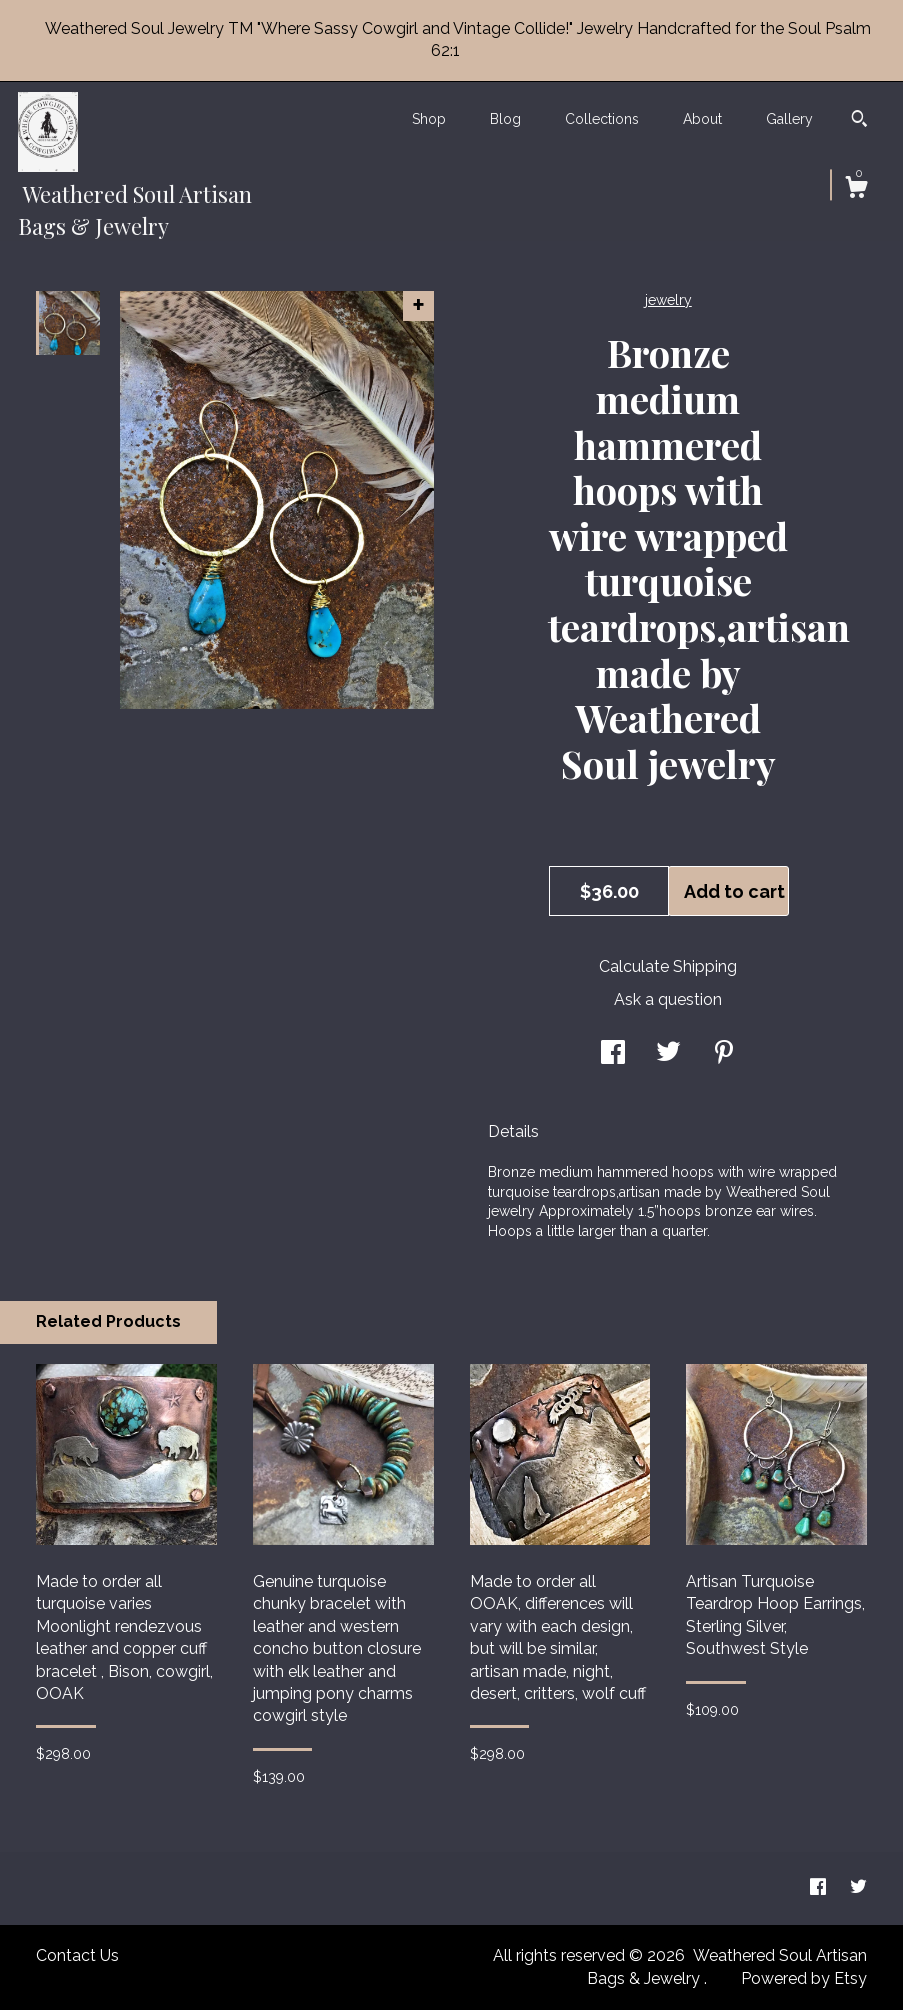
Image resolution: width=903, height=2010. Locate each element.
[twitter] (858, 1887)
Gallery (789, 119)
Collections (602, 119)
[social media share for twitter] (668, 1054)
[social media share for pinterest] (724, 1054)
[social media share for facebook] (613, 1054)
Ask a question (668, 999)
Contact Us (77, 1955)
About (702, 119)
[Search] (859, 121)
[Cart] (856, 190)
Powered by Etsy (804, 1978)
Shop (429, 119)
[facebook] (820, 1887)
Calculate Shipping (668, 966)
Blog (505, 119)
